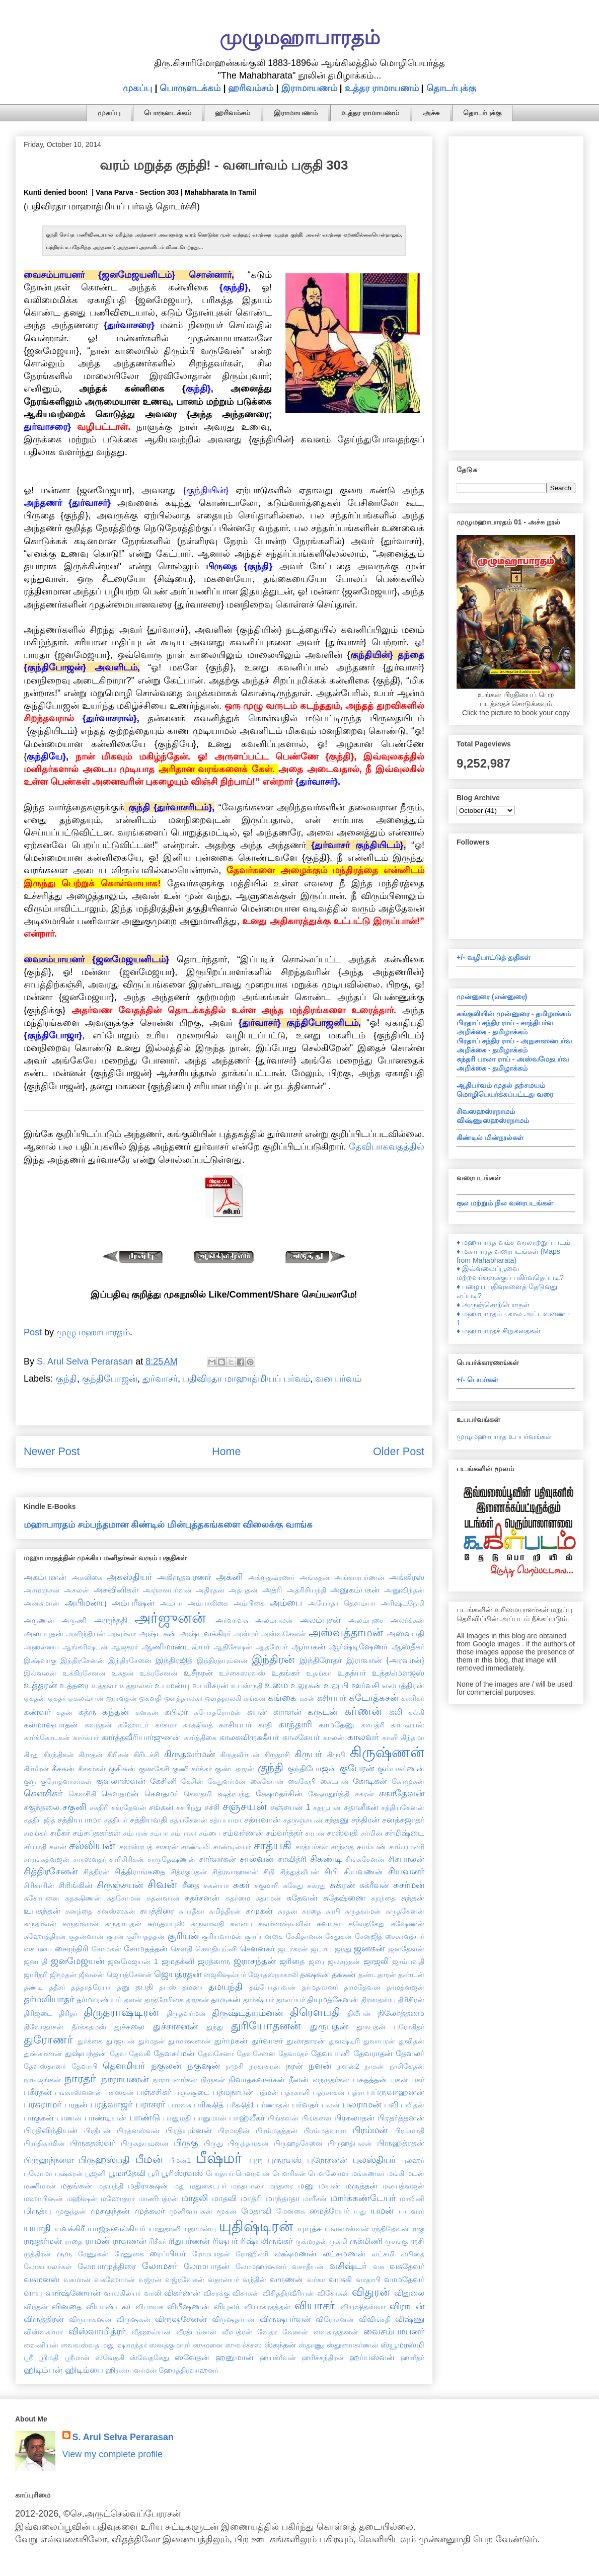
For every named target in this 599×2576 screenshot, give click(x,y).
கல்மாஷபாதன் (51, 1724)
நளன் (320, 2066)
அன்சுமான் (41, 1603)
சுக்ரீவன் (374, 1884)
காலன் (333, 1737)
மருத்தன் (361, 2185)
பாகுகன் (39, 2117)
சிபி (331, 1871)
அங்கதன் (315, 1577)
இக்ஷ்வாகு (40, 1660)
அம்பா (171, 1603)
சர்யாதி (35, 1847)
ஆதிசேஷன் (232, 1647)
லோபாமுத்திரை (107, 2265)
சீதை (190, 1884)
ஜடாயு (321, 1949)
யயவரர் (411, 2211)
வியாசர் (314, 2305)
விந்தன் (36, 2307)
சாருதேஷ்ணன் (171, 1859)
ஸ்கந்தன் (280, 2344)
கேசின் (192, 1781)
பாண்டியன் (105, 2117)
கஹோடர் (133, 1725)
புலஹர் (412, 2160)
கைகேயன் (267, 1781)
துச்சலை (129, 2026)
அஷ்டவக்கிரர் (205, 1633)
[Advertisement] (516, 291)
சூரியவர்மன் (222, 1936)
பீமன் (149, 2159)
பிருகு (186, 2143)
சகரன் (364, 1794)
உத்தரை (74, 1685)
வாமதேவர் (404, 2279)
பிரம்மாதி (409, 2131)
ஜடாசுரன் (293, 1949)
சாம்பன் (371, 1846)
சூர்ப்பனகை (264, 1936)
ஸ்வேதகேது (149, 2358)
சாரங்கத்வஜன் (46, 1859)
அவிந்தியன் (85, 1634)
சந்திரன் (365, 1819)
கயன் (257, 1711)
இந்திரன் (273, 1659)
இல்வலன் (40, 1673)
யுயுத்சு (309, 2228)
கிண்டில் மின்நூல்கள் (490, 1137)
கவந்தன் (98, 1725)
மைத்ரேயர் (329, 2210)
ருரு (64, 2253)
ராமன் (97, 2241)
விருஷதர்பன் (233, 2319)
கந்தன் (115, 1712)
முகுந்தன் (71, 2211)
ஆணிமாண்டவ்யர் (176, 1646)
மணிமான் (40, 2186)
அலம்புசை (366, 1620)
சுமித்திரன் (225, 1911)
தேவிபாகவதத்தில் (386, 1147)
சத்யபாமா (225, 1820)
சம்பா (159, 1833)
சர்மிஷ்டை (404, 1832)
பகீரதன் (38, 2091)
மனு (306, 2185)
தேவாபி (84, 2066)
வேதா (267, 2332)
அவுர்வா (122, 1634)
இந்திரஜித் (174, 1659)
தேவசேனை (256, 2054)
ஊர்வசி (365, 1685)
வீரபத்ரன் (237, 2332)
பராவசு (179, 2105)
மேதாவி (256, 2210)
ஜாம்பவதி (408, 1961)
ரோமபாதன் (211, 2254)
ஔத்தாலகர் (183, 1698)
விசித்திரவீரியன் (288, 2293)
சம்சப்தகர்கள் (96, 1832)
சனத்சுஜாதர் (403, 1819)
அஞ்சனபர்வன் (167, 1590)
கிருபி (336, 1755)
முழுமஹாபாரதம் (299, 37)
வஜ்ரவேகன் (184, 2280)
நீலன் (299, 2079)
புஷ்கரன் (69, 2173)
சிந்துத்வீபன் (299, 1872)
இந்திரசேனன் (82, 1660)
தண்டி (33, 1987)
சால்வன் (257, 1859)
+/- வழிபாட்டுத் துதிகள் (494, 957)
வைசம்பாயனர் (393, 2331)
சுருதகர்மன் (363, 1911)
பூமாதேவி (126, 2172)
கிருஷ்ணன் (387, 1752)
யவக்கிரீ (69, 2228)
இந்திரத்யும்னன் (222, 1660)
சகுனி (74, 1807)
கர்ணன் (363, 1711)
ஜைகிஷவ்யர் (225, 1975)
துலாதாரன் (305, 2040)
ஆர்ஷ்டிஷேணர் (358, 1646)
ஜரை (317, 1961)
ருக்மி (338, 2241)
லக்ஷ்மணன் (295, 2253)
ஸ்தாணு (311, 2345)
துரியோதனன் (266, 2025)
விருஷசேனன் (181, 2318)
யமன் (382, 2211)
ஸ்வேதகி (109, 2358)
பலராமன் (361, 2104)
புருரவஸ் (285, 2159)
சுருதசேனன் (405, 1911)
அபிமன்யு (85, 1603)
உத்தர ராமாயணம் (382, 88)
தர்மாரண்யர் (99, 1999)
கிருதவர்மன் (189, 1754)
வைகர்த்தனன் (336, 2332)
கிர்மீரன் (36, 1769)
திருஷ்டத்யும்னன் (247, 2013)
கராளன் (287, 1711)
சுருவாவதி (207, 1924)
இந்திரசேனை (130, 1660)
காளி (390, 1737)
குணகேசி (154, 1769)
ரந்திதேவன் (390, 2229)
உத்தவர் (104, 1686)
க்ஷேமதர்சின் (279, 1793)
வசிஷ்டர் (347, 2266)
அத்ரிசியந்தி (306, 1590)
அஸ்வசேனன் (283, 1634)
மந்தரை (280, 2186)
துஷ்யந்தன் (85, 2053)
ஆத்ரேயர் (271, 1647)
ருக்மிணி (366, 2240)
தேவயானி (330, 2053)
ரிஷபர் (225, 2240)
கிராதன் (91, 1755)
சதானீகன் (361, 1806)
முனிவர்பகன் (190, 2211)
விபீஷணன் (188, 2306)
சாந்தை (342, 1847)
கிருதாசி (277, 1755)
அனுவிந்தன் (404, 1590)
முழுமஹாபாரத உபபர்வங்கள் (504, 1436)
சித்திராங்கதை (139, 1871)
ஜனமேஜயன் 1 (133, 1961)
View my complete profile (112, 2454)
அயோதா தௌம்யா (342, 1603)
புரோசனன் (327, 2159)
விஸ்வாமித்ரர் (96, 2331)
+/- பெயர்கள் (477, 1380)
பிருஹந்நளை (48, 2159)
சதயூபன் (327, 1807)
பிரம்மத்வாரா (325, 2131)
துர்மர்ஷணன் (189, 2041)
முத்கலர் (150, 2210)
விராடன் (407, 2306)
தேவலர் (410, 2053)
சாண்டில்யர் (232, 1847)
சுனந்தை (79, 1911)
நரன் (294, 2065)
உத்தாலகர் (136, 1686)
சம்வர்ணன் (242, 1832)
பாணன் (69, 2118)
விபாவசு (149, 2307)
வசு (378, 2266)
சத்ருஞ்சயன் (303, 1820)
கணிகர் (412, 1698)
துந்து (214, 2027)
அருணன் (39, 1620)
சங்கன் (161, 1806)
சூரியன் (183, 1936)
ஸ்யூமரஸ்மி (402, 2344)
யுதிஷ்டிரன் (256, 2226)
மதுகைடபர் (208, 2186)
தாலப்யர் (290, 2000)
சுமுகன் (259, 1910)
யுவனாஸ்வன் (347, 2229)
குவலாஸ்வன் (120, 1780)
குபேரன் (357, 1768)
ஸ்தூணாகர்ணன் (353, 2345)
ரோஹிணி (252, 2254)
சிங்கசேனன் (365, 1859)
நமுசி (235, 2066)
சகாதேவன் (401, 1793)
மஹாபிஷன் (43, 2198)
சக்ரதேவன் (128, 1807)
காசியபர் (235, 1724)
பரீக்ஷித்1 (241, 2105)
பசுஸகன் (119, 2092)
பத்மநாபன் (232, 2091)
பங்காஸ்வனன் (78, 2092)
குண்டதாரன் (234, 1769)
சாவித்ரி (292, 1858)
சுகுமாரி (266, 1885)
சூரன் (115, 1936)
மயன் (329, 2185)
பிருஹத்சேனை (298, 2143)
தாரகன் (197, 2000)
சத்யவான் (262, 1819)
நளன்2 (348, 2066)
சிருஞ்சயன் (120, 1885)
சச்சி (212, 1806)
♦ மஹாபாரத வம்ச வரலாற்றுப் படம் (513, 1242)
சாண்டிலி (195, 1847)
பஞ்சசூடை (191, 2092)
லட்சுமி (383, 2254)
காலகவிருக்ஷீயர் (249, 1736)
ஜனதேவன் (406, 1949)
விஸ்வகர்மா (43, 2332)
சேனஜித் (369, 1936)
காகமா (166, 1725)
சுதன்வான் (163, 1898)
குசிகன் (122, 1768)
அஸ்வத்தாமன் (346, 1632)
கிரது (31, 1755)
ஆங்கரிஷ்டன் (85, 1647)
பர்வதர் (305, 2104)
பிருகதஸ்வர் (92, 2142)
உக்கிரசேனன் (84, 1673)
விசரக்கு (216, 2293)
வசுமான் (77, 2280)
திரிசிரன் (411, 2000)
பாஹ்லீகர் (247, 2117)
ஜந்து (343, 1949)
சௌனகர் (257, 1948)
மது (179, 2186)
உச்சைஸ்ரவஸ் (242, 1673)
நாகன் (374, 2066)
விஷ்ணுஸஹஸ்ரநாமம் (493, 1120)
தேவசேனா (216, 2054)
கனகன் (147, 1712)
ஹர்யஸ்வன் (372, 2357)
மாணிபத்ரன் (158, 2198)
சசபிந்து (188, 1807)
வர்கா (316, 2280)
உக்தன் (122, 1673)
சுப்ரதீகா (191, 1911)
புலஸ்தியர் (374, 2160)
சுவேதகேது (366, 1924)
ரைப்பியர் (167, 2253)
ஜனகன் (369, 1948)
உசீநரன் (198, 1672)
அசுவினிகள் (116, 1589)
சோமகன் (106, 1949)
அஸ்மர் (246, 1634)
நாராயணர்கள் (175, 2080)
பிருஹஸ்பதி (104, 2160)
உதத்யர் (351, 1672)
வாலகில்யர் (122, 2293)
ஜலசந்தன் (344, 1961)
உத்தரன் (40, 1685)
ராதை (73, 2241)
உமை (276, 1685)
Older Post (398, 1451)
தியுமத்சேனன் (332, 1999)
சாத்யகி (272, 1845)
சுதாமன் (268, 1898)
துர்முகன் (231, 2040)
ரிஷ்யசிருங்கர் (266, 2240)
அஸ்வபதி (405, 1633)
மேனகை (290, 2211)
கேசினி (163, 1780)
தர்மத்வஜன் (405, 1987)
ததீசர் (57, 1987)
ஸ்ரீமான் (77, 2358)
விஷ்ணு (409, 2318)
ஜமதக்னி (178, 1960)
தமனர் (192, 1987)
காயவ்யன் (407, 1725)
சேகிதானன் (304, 1936)
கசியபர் (331, 1697)
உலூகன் (305, 1685)
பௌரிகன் (289, 2173)
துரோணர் (48, 2039)
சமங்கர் (35, 1833)
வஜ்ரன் (150, 2280)
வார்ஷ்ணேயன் (73, 2292)
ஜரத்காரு (214, 1960)
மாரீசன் (315, 2198)
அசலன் (76, 1590)
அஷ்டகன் (157, 1633)
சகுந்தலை (41, 1806)
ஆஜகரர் (124, 1647)
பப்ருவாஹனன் (395, 2091)
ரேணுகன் (93, 2254)
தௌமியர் (124, 2066)
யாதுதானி (164, 2229)
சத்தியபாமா (79, 1819)
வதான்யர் (223, 2280)
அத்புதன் (243, 1590)
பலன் (331, 2105)
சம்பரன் (135, 1833)
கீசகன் (63, 1768)
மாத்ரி (251, 2198)
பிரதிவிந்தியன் (51, 2130)
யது (360, 2211)
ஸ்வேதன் (192, 2357)
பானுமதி (177, 2118)
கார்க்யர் (86, 1737)
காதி (265, 1725)
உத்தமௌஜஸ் (398, 1672)
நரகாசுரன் (264, 2066)
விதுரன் (371, 2292)
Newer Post (52, 1451)
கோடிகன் (370, 1780)
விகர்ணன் (182, 2292)
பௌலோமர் (328, 2173)
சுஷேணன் (407, 1924)
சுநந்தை (383, 1898)
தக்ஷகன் (314, 1974)
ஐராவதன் (121, 1698)
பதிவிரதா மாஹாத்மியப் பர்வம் (246, 1379)
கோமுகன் (408, 1781)
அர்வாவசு (231, 1620)
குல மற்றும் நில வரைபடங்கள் (505, 1203)
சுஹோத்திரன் (45, 1936)
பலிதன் (412, 2105)
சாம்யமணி (406, 1847)
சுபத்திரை (157, 1910)
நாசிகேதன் (407, 2066)
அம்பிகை (249, 1603)
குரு (30, 1781)
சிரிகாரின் (39, 1885)
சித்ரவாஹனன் (235, 1872)
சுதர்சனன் (202, 1897)
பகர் (417, 2080)
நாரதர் (80, 2078)
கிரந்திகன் (58, 1755)
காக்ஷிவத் (198, 1725)
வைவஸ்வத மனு (88, 2345)
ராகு (417, 2229)
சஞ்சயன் (244, 1806)
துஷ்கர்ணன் (43, 2054)
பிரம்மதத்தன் (276, 2131)
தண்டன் (411, 1975)
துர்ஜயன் (120, 2041)
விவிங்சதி (375, 2319)
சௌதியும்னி (216, 1949)
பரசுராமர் (42, 2104)
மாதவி (224, 2198)
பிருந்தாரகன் (248, 2143)
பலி (391, 2104)
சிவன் (162, 1884)
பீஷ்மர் (219, 2158)
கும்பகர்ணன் (401, 1768)
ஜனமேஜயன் (77, 1961)
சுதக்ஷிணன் (83, 1898)
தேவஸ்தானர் (45, 2066)
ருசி (417, 2240)
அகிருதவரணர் (184, 1576)
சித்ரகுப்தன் (189, 1872)
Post (33, 1332)
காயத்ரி (373, 1725)
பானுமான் (210, 2118)
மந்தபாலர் (247, 2186)
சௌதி (181, 1949)
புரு (256, 2159)
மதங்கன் (76, 2185)
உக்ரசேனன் (159, 1673)
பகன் (399, 2080)
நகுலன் (166, 2066)
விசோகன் (333, 2293)
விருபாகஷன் (90, 2319)
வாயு (33, 2292)
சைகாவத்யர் (404, 1936)
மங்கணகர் (368, 2173)
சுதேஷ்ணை (344, 1897)
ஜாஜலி (376, 1960)
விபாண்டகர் (108, 2306)
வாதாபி (368, 2280)
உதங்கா (318, 1673)
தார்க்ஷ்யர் (258, 2000)
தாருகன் (226, 1999)
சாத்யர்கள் (311, 1847)
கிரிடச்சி (146, 1755)
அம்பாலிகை (208, 1603)
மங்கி (395, 2173)
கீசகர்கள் (92, 1769)
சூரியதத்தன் (145, 1936)
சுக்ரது (316, 1885)
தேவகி (140, 2054)
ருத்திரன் (37, 2254)
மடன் (415, 2173)
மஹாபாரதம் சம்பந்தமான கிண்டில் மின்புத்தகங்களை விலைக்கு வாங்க (168, 1525)
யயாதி (37, 2228)
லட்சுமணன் (344, 2253)
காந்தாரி (295, 1724)
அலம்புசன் (320, 1619)
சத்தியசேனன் (402, 1807)
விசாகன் (245, 2293)
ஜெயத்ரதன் (177, 1974)
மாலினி (412, 2198)
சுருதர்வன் (40, 1924)
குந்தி (66, 1379)
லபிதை (412, 2254)
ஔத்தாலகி (223, 1698)
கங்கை (282, 1698)
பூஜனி (95, 2173)
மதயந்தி (110, 2186)
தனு (123, 1987)
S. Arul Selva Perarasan (123, 2437)
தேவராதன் (373, 2053)
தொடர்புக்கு (451, 88)
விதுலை (409, 2292)
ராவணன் (129, 2240)
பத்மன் (267, 2092)
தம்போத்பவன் (272, 1987)
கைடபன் (334, 1781)
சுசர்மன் (408, 1885)
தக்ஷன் (344, 1974)
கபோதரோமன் (217, 1712)
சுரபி (333, 1911)
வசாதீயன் (308, 2266)
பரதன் (76, 2104)
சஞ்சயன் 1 (290, 1806)
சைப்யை (38, 1949)
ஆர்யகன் (308, 1646)
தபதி (144, 1986)
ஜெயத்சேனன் (129, 1975)
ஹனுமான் (234, 2357)
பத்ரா (356, 2092)
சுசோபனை (41, 1898)
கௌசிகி (82, 1794)
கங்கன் (255, 1698)
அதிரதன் (210, 1590)
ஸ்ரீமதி (48, 2358)
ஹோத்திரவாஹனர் (188, 2370)
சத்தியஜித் (39, 1820)
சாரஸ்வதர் (89, 1859)
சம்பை (209, 1833)
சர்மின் (372, 1833)
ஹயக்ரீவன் (278, 2358)
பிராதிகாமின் (44, 2143)
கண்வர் (37, 1711)
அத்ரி (272, 1589)
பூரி (153, 2173)
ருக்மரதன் (311, 2241)
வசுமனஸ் (41, 2279)
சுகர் (241, 1885)
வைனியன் (41, 2345)
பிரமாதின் (234, 2131)
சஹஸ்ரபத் (136, 1847)
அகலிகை (86, 1577)
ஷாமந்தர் (132, 2345)
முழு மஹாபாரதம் (93, 1332)
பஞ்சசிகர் (153, 2091)
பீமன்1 (180, 2160)
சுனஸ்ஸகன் (116, 1911)
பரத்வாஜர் (111, 2104)
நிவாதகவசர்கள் (257, 2079)
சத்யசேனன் (188, 1820)
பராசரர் (150, 2104)
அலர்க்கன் (407, 1620)
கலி (395, 1711)
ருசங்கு (396, 2241)
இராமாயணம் (309, 88)
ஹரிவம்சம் (250, 88)
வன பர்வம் (338, 1379)
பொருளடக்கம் (190, 88)
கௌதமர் (161, 1793)
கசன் (307, 1698)
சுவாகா (329, 1923)
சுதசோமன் (124, 1898)
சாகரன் (167, 1847)
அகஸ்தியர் (129, 1577)
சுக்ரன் (342, 1885)
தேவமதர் (293, 2054)
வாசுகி (340, 2279)
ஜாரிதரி (36, 1975)
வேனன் (295, 2332)
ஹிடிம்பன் (43, 2369)
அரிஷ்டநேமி (402, 1603)
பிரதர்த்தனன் (401, 2117)
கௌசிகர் (43, 1793)
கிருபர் (308, 1754)
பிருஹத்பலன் (350, 2143)
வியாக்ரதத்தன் (267, 2307)
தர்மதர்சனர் (320, 1987)
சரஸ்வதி (342, 1832)
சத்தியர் (115, 1820)
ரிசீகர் (157, 2241)
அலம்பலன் (274, 1620)
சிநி (269, 1872)
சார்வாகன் (217, 1858)
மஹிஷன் (81, 2198)
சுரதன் (287, 1911)
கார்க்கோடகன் (47, 1737)
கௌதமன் (120, 1793)
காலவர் (363, 1737)
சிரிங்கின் (75, 1884)
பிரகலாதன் (354, 2117)
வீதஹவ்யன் (151, 2332)
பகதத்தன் (370, 2079)
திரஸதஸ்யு (378, 2000)
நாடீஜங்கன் (42, 2080)
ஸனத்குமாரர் (169, 2345)
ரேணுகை (129, 2254)
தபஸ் (167, 1987)
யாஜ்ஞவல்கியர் (116, 2228)
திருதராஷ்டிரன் (121, 2012)
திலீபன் (359, 2013)
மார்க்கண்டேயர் (363, 2198)
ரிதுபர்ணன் (189, 2240)
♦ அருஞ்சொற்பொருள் (493, 1305)
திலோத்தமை (401, 2012)
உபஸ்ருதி (246, 1686)
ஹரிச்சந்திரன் (323, 2358)
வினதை (67, 2306)
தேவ (118, 2054)
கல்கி (416, 1712)
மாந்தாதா (283, 2198)
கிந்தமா (412, 1737)
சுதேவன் (302, 1897)
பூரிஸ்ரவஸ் (182, 2172)
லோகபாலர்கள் (48, 2266)
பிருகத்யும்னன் (145, 2143)
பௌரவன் (253, 2173)
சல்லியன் (92, 1845)
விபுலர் (227, 2306)
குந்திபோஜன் (109, 1379)
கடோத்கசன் (374, 1698)
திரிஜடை (38, 2013)
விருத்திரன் (44, 2318)
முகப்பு (137, 88)
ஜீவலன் (91, 1975)
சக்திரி (99, 1807)
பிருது (213, 2143)
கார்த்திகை (200, 1737)
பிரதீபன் (97, 2131)
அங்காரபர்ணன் (359, 1577)
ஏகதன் (34, 1698)
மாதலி (194, 2198)
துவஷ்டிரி (344, 2041)
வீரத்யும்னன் (196, 2332)
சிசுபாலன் (406, 1858)
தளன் (133, 2000)
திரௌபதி (315, 2012)
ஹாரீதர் (412, 2358)
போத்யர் (220, 2173)
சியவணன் (363, 1871)
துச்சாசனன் (175, 2026)
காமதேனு (336, 1724)
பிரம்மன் (370, 2130)
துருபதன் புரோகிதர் (390, 2027)
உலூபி (336, 1685)
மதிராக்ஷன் (148, 2185)
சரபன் (315, 1833)
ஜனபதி (35, 1961)
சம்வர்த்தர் (284, 1832)
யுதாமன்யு (199, 2229)
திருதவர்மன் (186, 2013)
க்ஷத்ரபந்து (234, 1794)
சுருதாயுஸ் (166, 1923)
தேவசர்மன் (174, 2053)
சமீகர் (60, 1832)
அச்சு (431, 113)
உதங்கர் (285, 1672)
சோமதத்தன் (146, 1948)
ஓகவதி (150, 1698)
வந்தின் (254, 2280)
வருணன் (286, 2279)
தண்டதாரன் (377, 1975)
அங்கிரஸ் (406, 1576)
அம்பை (286, 1603)
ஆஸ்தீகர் (408, 1646)
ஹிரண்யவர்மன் (131, 2370)
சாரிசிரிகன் (126, 1859)
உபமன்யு (172, 1685)
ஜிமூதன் (63, 1975)
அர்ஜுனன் (170, 1618)
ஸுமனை (208, 2345)
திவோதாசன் (43, 2027)
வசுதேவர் (407, 2265)
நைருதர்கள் (331, 2080)
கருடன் (323, 1712)
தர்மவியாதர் (49, 1999)
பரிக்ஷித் (208, 2104)
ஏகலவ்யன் (86, 1698)
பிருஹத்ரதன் (400, 2142)
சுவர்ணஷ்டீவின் (284, 1924)
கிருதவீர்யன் (240, 1755)
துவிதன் (411, 2041)
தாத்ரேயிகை (164, 2000)
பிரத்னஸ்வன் (138, 2131)
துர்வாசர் (160, 1379)
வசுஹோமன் (114, 2280)
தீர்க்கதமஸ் (88, 2027)
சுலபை (241, 1924)
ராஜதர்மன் (43, 2240)
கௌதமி (198, 1794)
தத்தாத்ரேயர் (91, 1987)
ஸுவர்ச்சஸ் (243, 2345)
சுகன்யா (216, 1885)
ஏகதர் (57, 1698)
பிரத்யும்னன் (189, 2130)
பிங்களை (317, 2118)
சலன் (57, 1847)
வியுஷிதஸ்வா (363, 2307)
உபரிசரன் (210, 1685)
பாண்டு (144, 2117)
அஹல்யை (41, 1647)
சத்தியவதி (148, 1819)
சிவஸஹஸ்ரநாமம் (486, 1111)
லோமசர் (159, 2266)
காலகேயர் (301, 1736)
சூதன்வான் (86, 1936)
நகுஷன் (203, 2066)
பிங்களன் (283, 2118)
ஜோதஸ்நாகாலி (273, 1975)
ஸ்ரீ (28, 2358)
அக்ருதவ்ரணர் (271, 1577)
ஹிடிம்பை (84, 2369)
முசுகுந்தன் (110, 2210)
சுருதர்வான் (80, 1924)
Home (226, 1451)
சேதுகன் (338, 1936)
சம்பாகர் (184, 1833)
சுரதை (311, 1911)
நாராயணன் (124, 2079)
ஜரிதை (292, 1960)
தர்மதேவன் (362, 1987)
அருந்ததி (110, 1619)
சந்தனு (337, 1819)
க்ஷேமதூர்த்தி (328, 1794)
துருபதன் (329, 2026)
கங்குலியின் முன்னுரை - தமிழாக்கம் (514, 1014)
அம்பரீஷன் (133, 1602)
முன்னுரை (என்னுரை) (492, 997)
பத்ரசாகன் (329, 2092)
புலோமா (38, 2173)
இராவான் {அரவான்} (385, 1659)
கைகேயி (302, 1781)
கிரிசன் (118, 1755)
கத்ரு (87, 1711)
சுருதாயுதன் (123, 1924)
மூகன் (227, 2211)
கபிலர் (176, 1711)
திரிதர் (68, 2013)
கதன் (64, 1712)
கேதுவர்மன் (226, 1781)
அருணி (74, 1620)
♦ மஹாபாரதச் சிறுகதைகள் (499, 1331)
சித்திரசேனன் (51, 1871)
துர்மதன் (151, 2041)
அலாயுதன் (43, 1633)
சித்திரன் (96, 1872)
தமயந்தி (225, 1987)
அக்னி (229, 1577)
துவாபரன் (379, 2041)
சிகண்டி (326, 1859)
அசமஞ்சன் (42, 1590)
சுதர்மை (238, 1898)
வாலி (152, 2293)
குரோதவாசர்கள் (66, 1781)
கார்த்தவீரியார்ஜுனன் (141, 1736)
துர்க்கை (90, 2041)
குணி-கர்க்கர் (192, 1769)
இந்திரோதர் (321, 1659)
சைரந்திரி (72, 1948)
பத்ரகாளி (295, 2092)
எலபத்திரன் (403, 1685)
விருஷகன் (133, 2319)
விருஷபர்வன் (285, 2318)
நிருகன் (213, 2080)
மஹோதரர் (118, 2198)
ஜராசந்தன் (255, 1961)
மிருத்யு (37, 2210)
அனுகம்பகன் (355, 1589)
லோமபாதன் (207, 2265)
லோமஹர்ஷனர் (261, 2266)
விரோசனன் (335, 2319)
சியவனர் (406, 1871)
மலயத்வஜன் (403, 2186)
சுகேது (293, 1885)
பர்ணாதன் (273, 2105)
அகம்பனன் (45, 1576)
